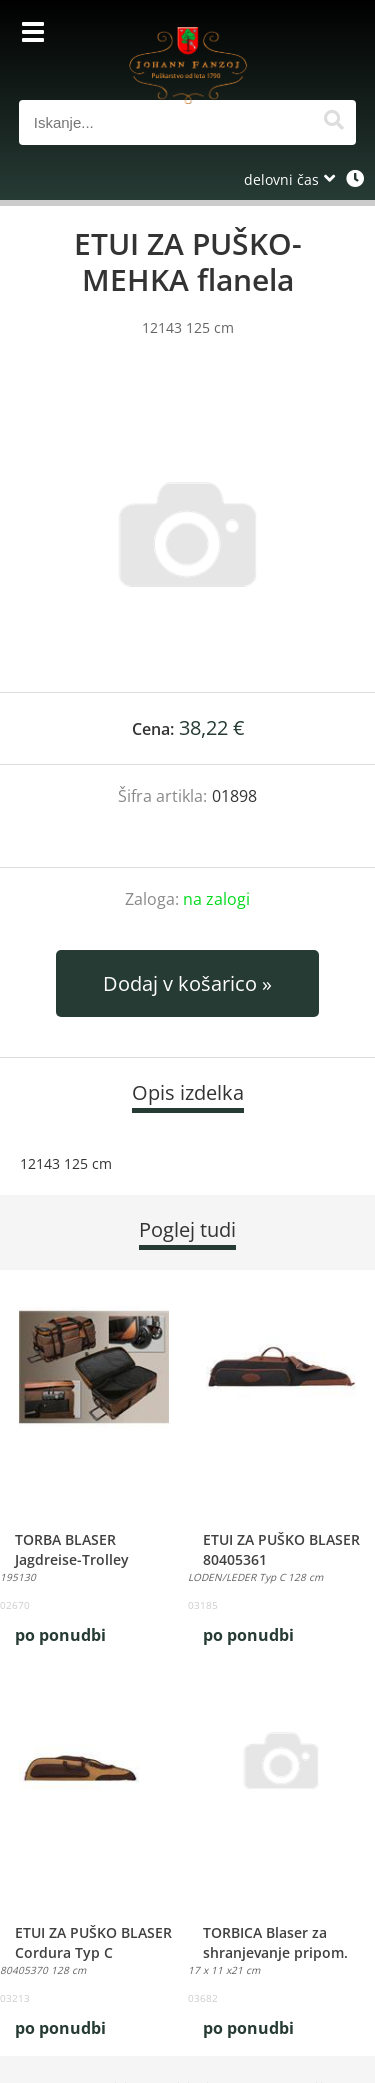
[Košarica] (336, 35)
